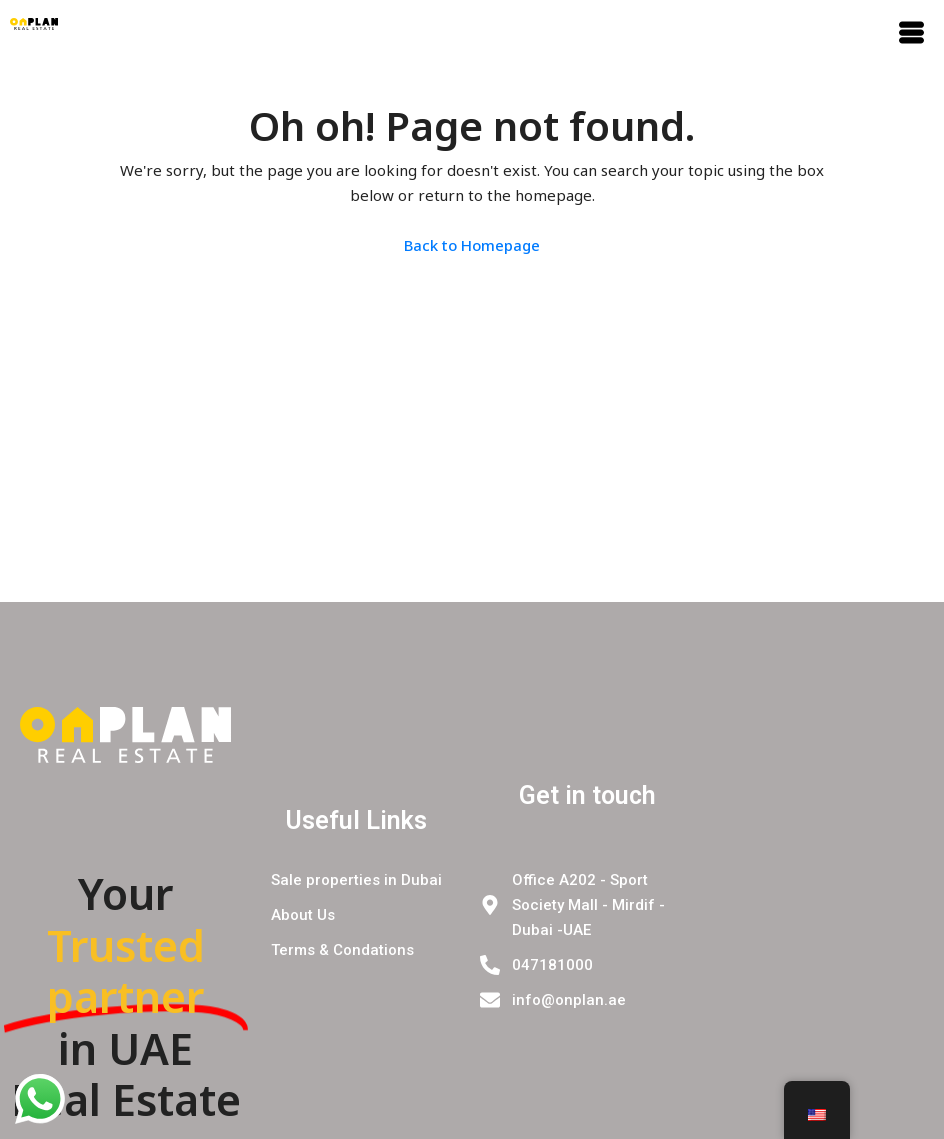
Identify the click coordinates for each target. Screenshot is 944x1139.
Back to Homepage (472, 245)
